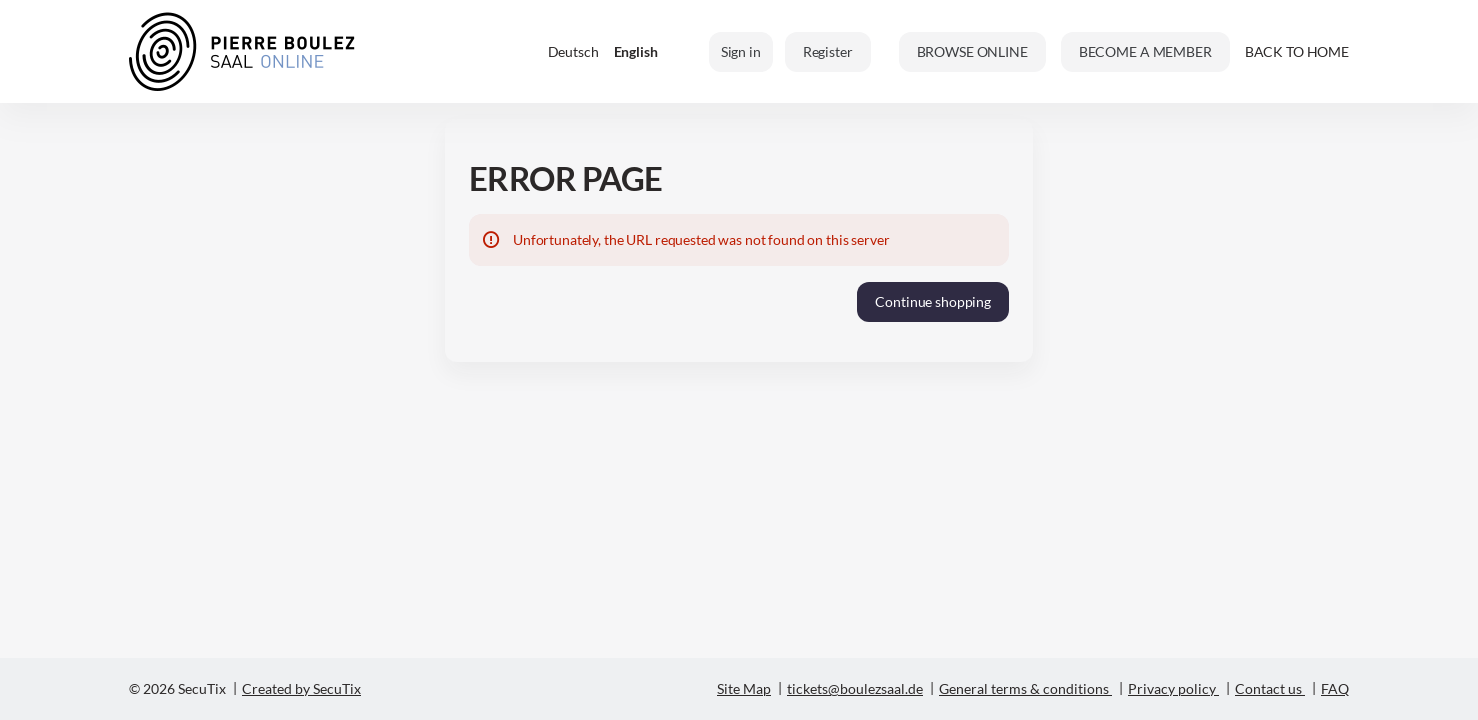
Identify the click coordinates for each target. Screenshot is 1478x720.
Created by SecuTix (301, 688)
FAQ (1335, 688)
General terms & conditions (1024, 688)
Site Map (744, 688)
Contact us (1268, 688)
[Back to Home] (242, 51)
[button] (972, 52)
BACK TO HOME (1297, 51)
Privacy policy (1172, 688)
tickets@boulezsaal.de (855, 688)
